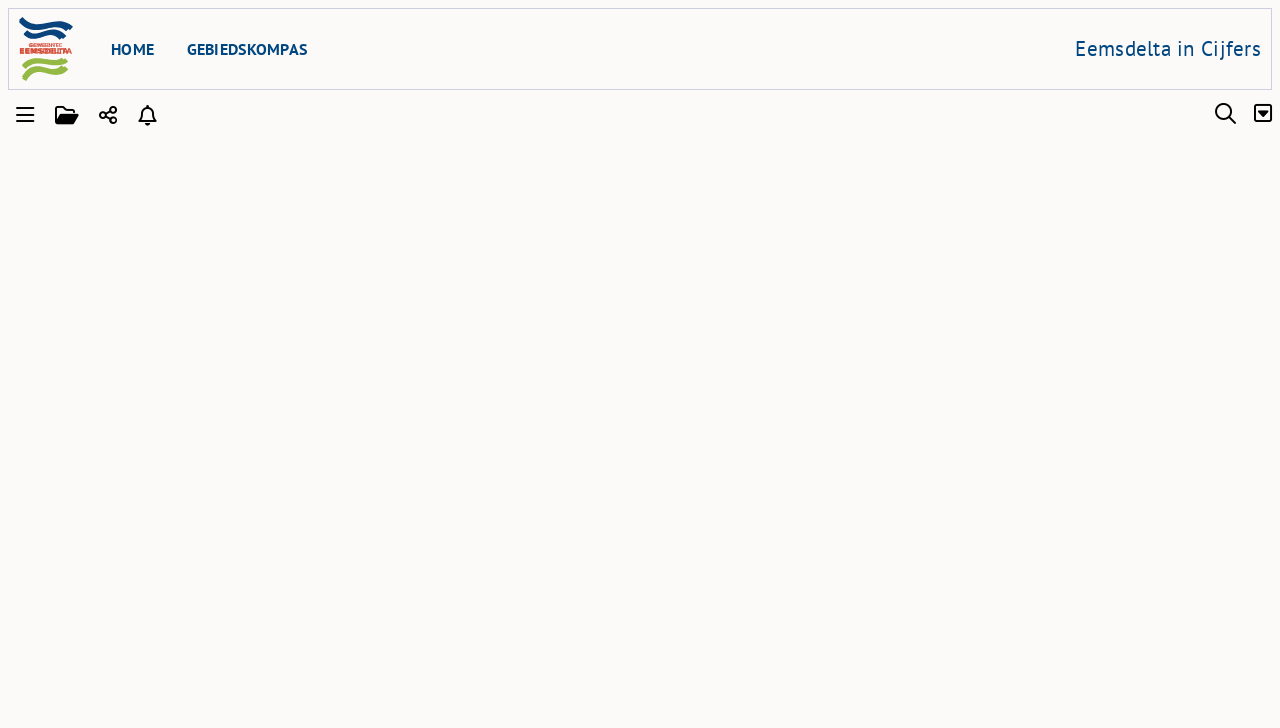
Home (132, 49)
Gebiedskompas (247, 49)
